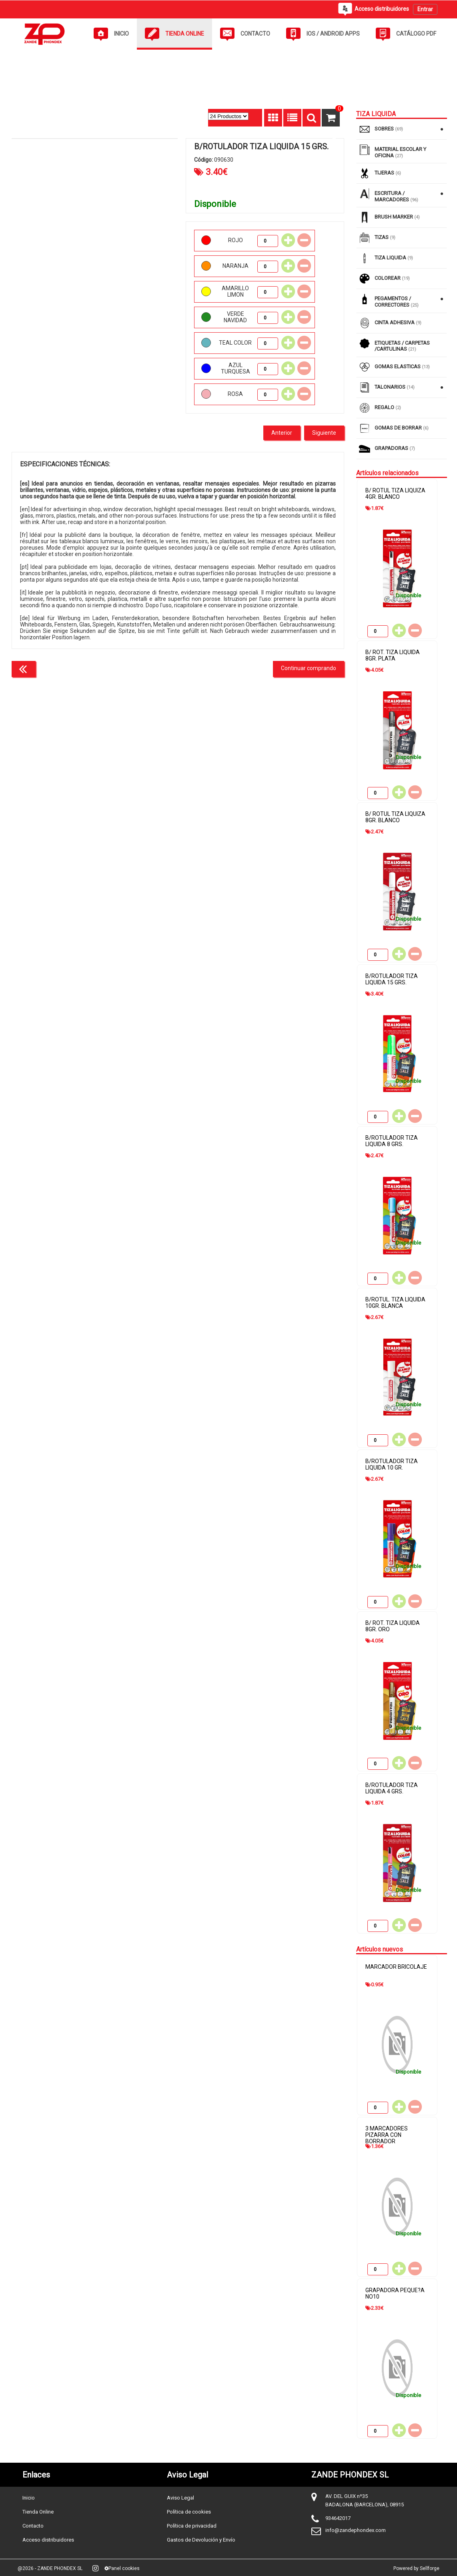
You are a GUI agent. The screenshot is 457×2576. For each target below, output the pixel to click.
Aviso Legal (180, 2498)
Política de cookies (189, 2512)
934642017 (338, 2518)
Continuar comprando (308, 668)
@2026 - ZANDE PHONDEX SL (50, 2568)
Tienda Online (38, 2512)
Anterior (281, 433)
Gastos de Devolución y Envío (201, 2540)
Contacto (33, 2526)
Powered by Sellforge (416, 2568)
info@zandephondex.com (355, 2530)
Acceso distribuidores (48, 2540)
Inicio (28, 2498)
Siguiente (324, 433)
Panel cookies (122, 2568)
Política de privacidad (191, 2526)
